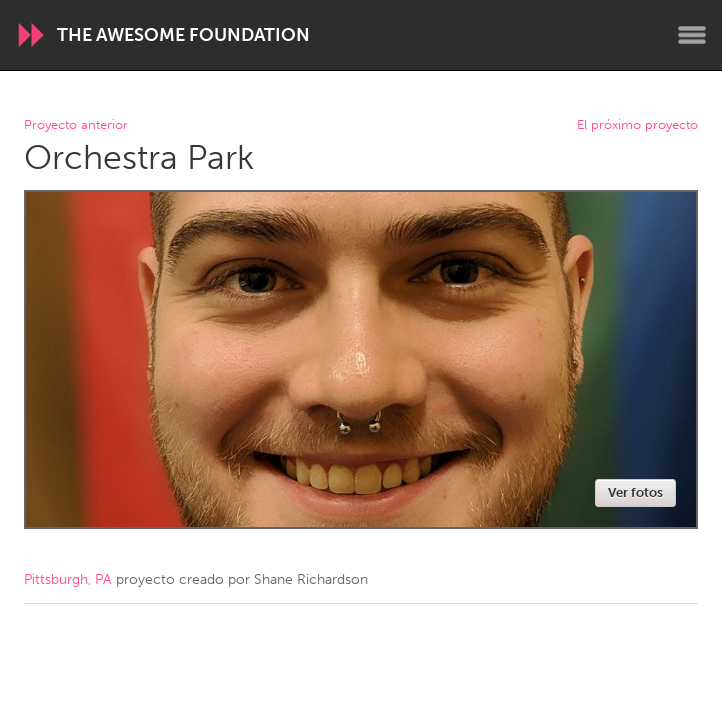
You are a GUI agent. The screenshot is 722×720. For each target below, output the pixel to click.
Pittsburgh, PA (68, 579)
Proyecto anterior (76, 125)
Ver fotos (635, 492)
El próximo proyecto (637, 125)
